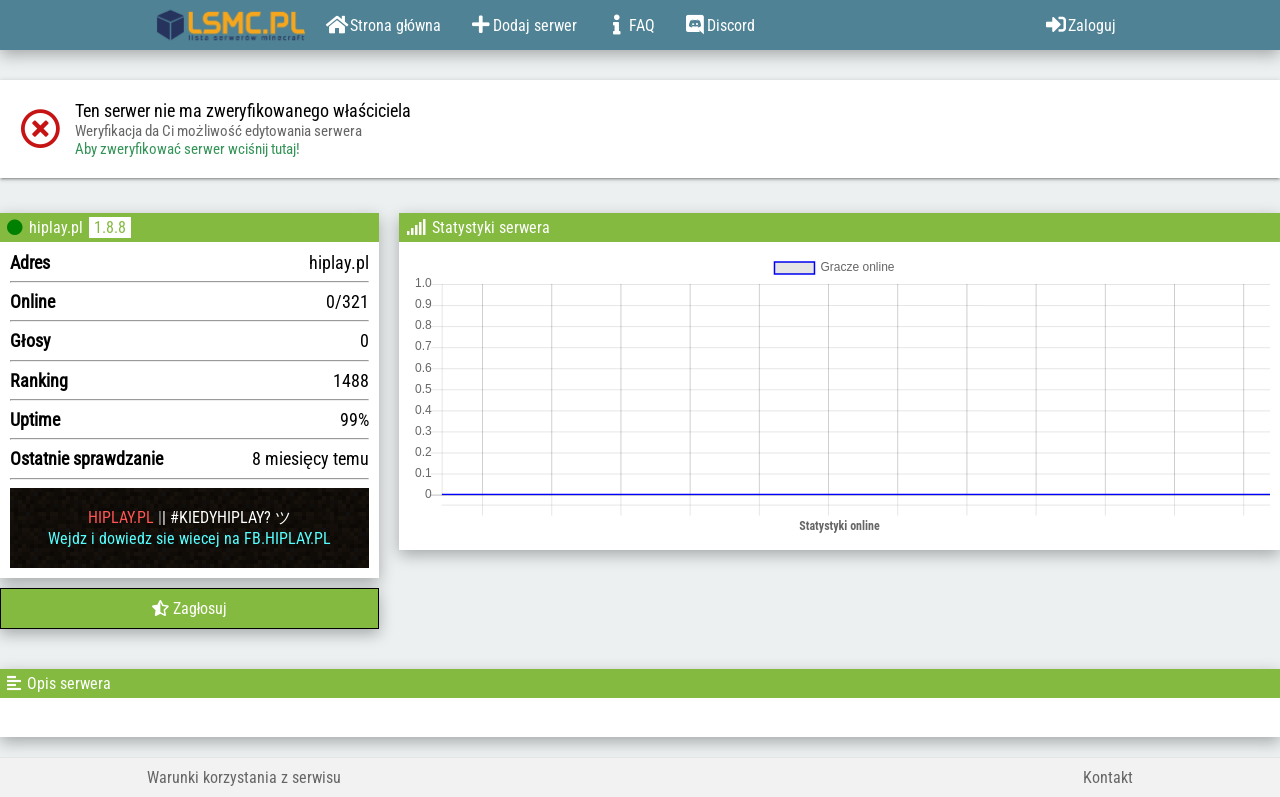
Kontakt (1108, 777)
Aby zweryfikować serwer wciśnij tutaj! (187, 149)
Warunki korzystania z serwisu (244, 777)
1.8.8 (110, 227)
